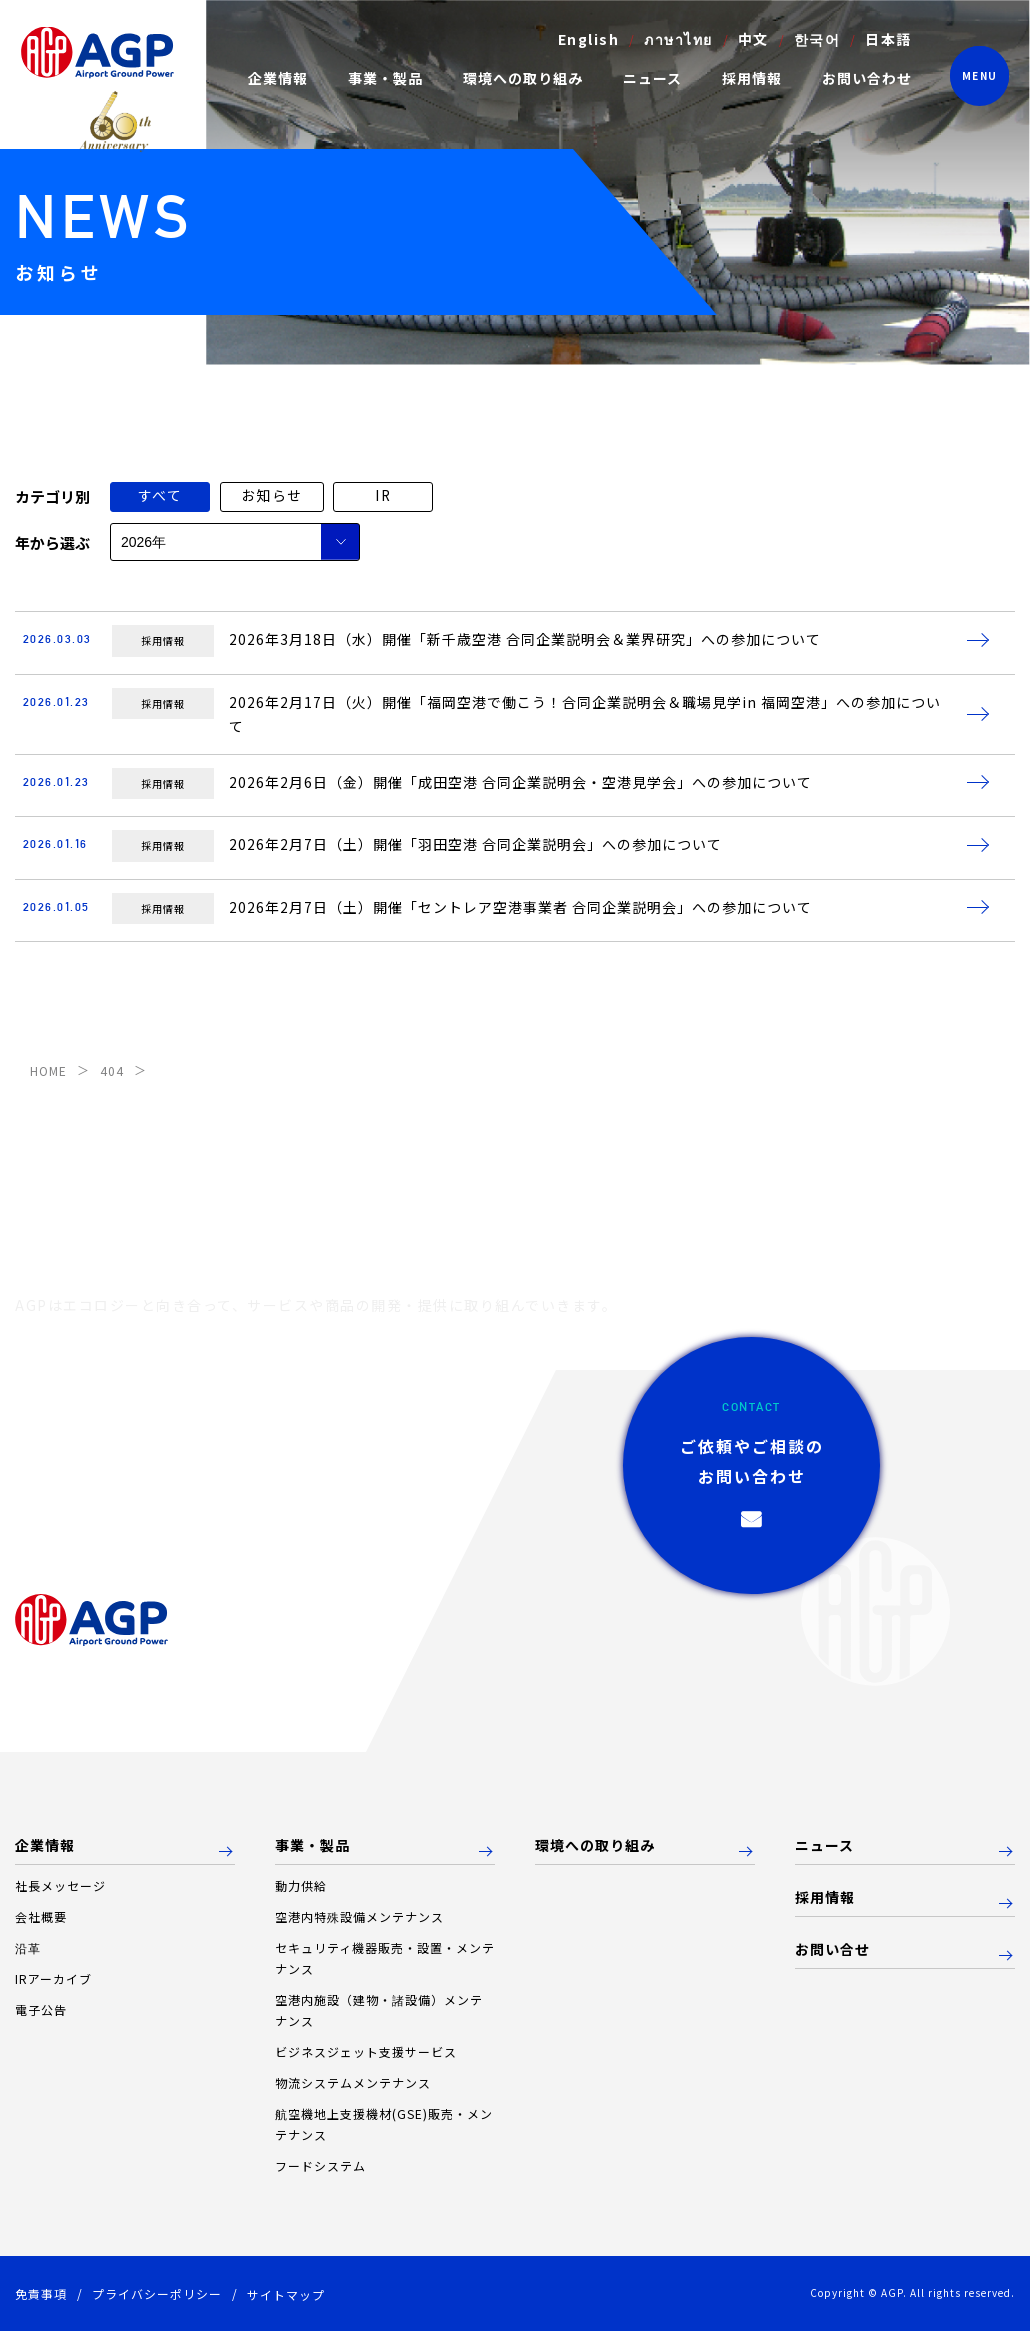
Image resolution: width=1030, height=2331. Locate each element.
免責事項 (41, 2293)
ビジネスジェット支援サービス (366, 2051)
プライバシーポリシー (157, 2293)
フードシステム (320, 2165)
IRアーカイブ (53, 1978)
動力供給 (301, 1885)
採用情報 (751, 78)
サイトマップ (286, 2294)
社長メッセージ (60, 1885)
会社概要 (41, 1916)
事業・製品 (312, 1846)
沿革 (28, 1947)
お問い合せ (832, 1950)
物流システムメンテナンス (353, 2082)
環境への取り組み (522, 78)
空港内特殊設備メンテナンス (359, 1916)
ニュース (651, 78)
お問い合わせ (866, 78)
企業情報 (45, 1846)
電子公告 (41, 2009)
